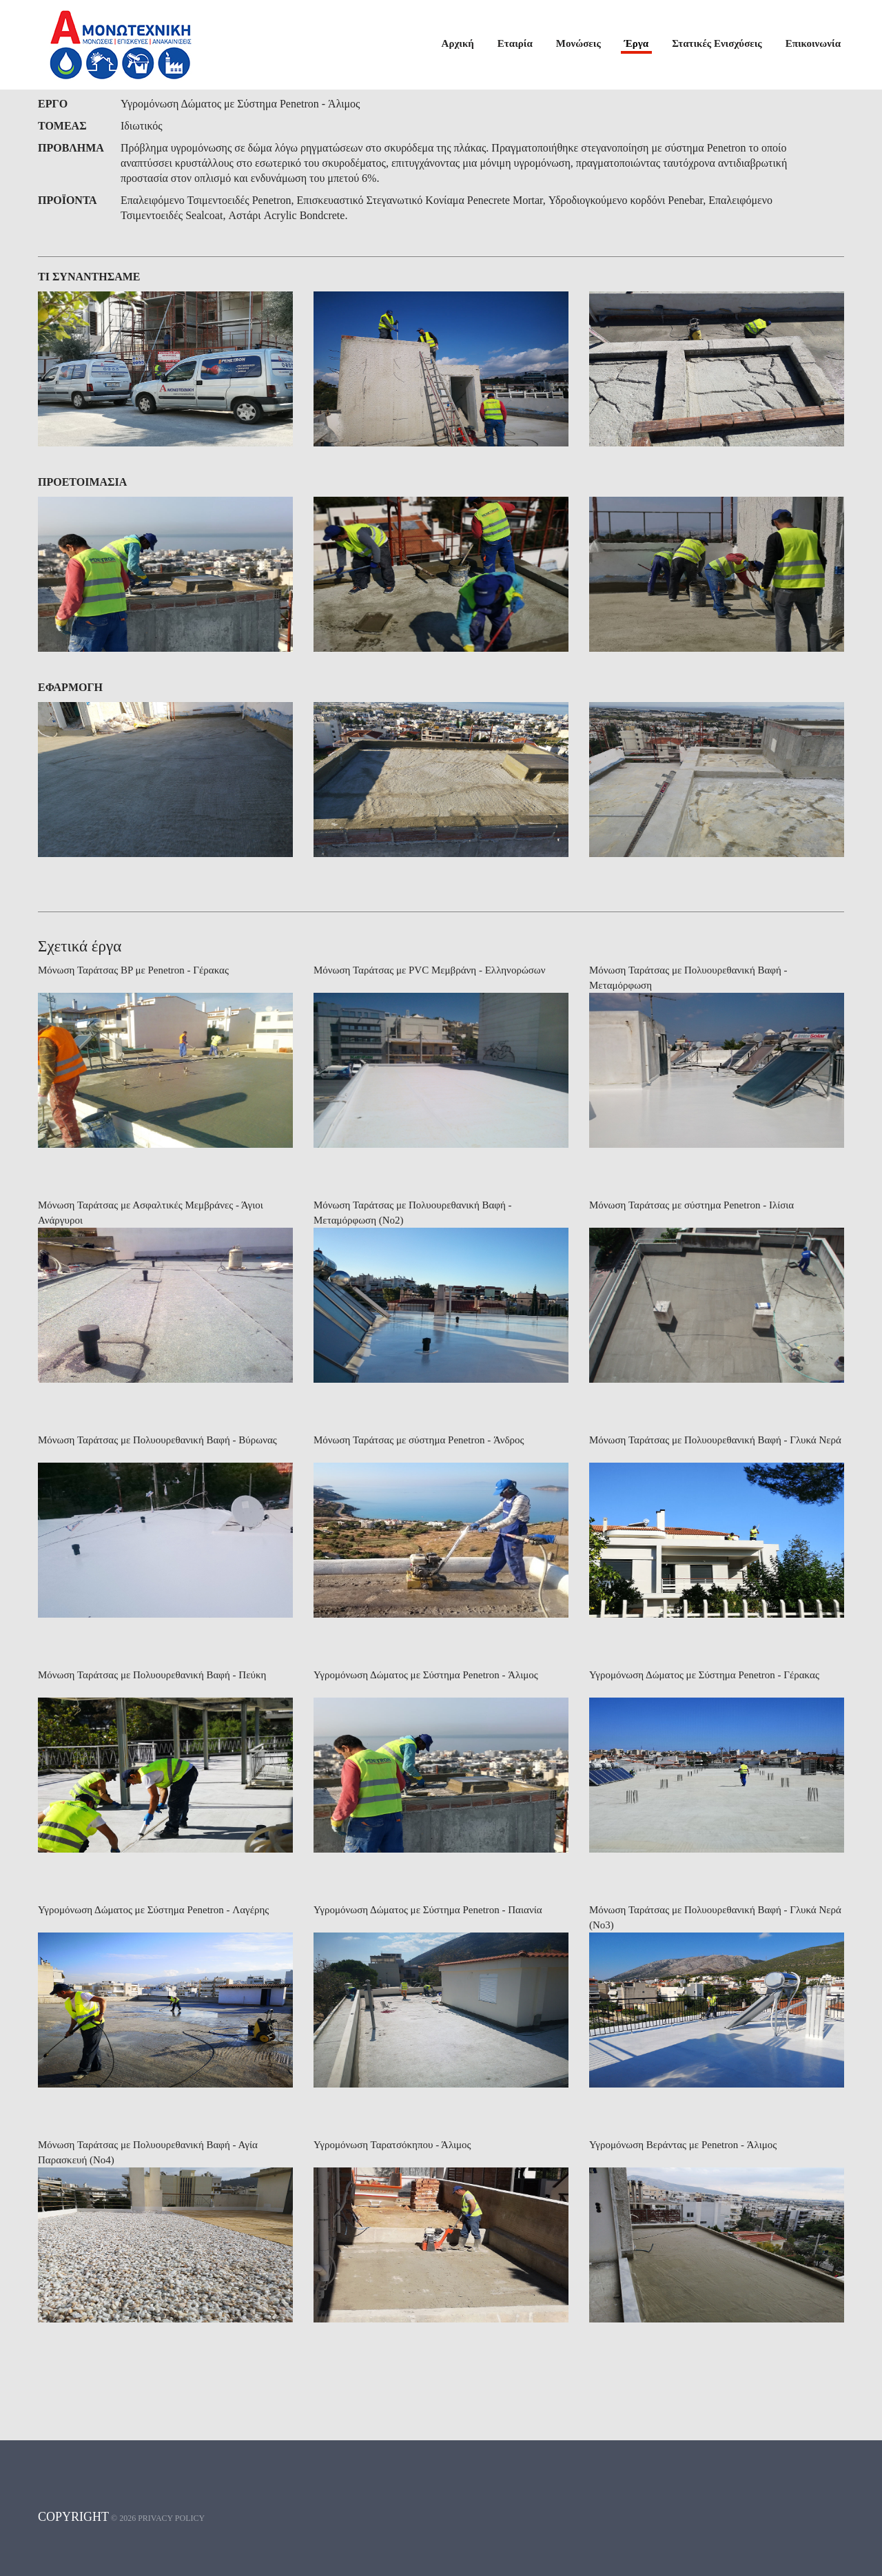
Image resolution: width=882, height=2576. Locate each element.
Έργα (636, 43)
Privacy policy (171, 2544)
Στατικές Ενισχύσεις (717, 43)
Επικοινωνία (813, 43)
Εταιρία (515, 43)
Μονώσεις (578, 43)
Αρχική (458, 43)
